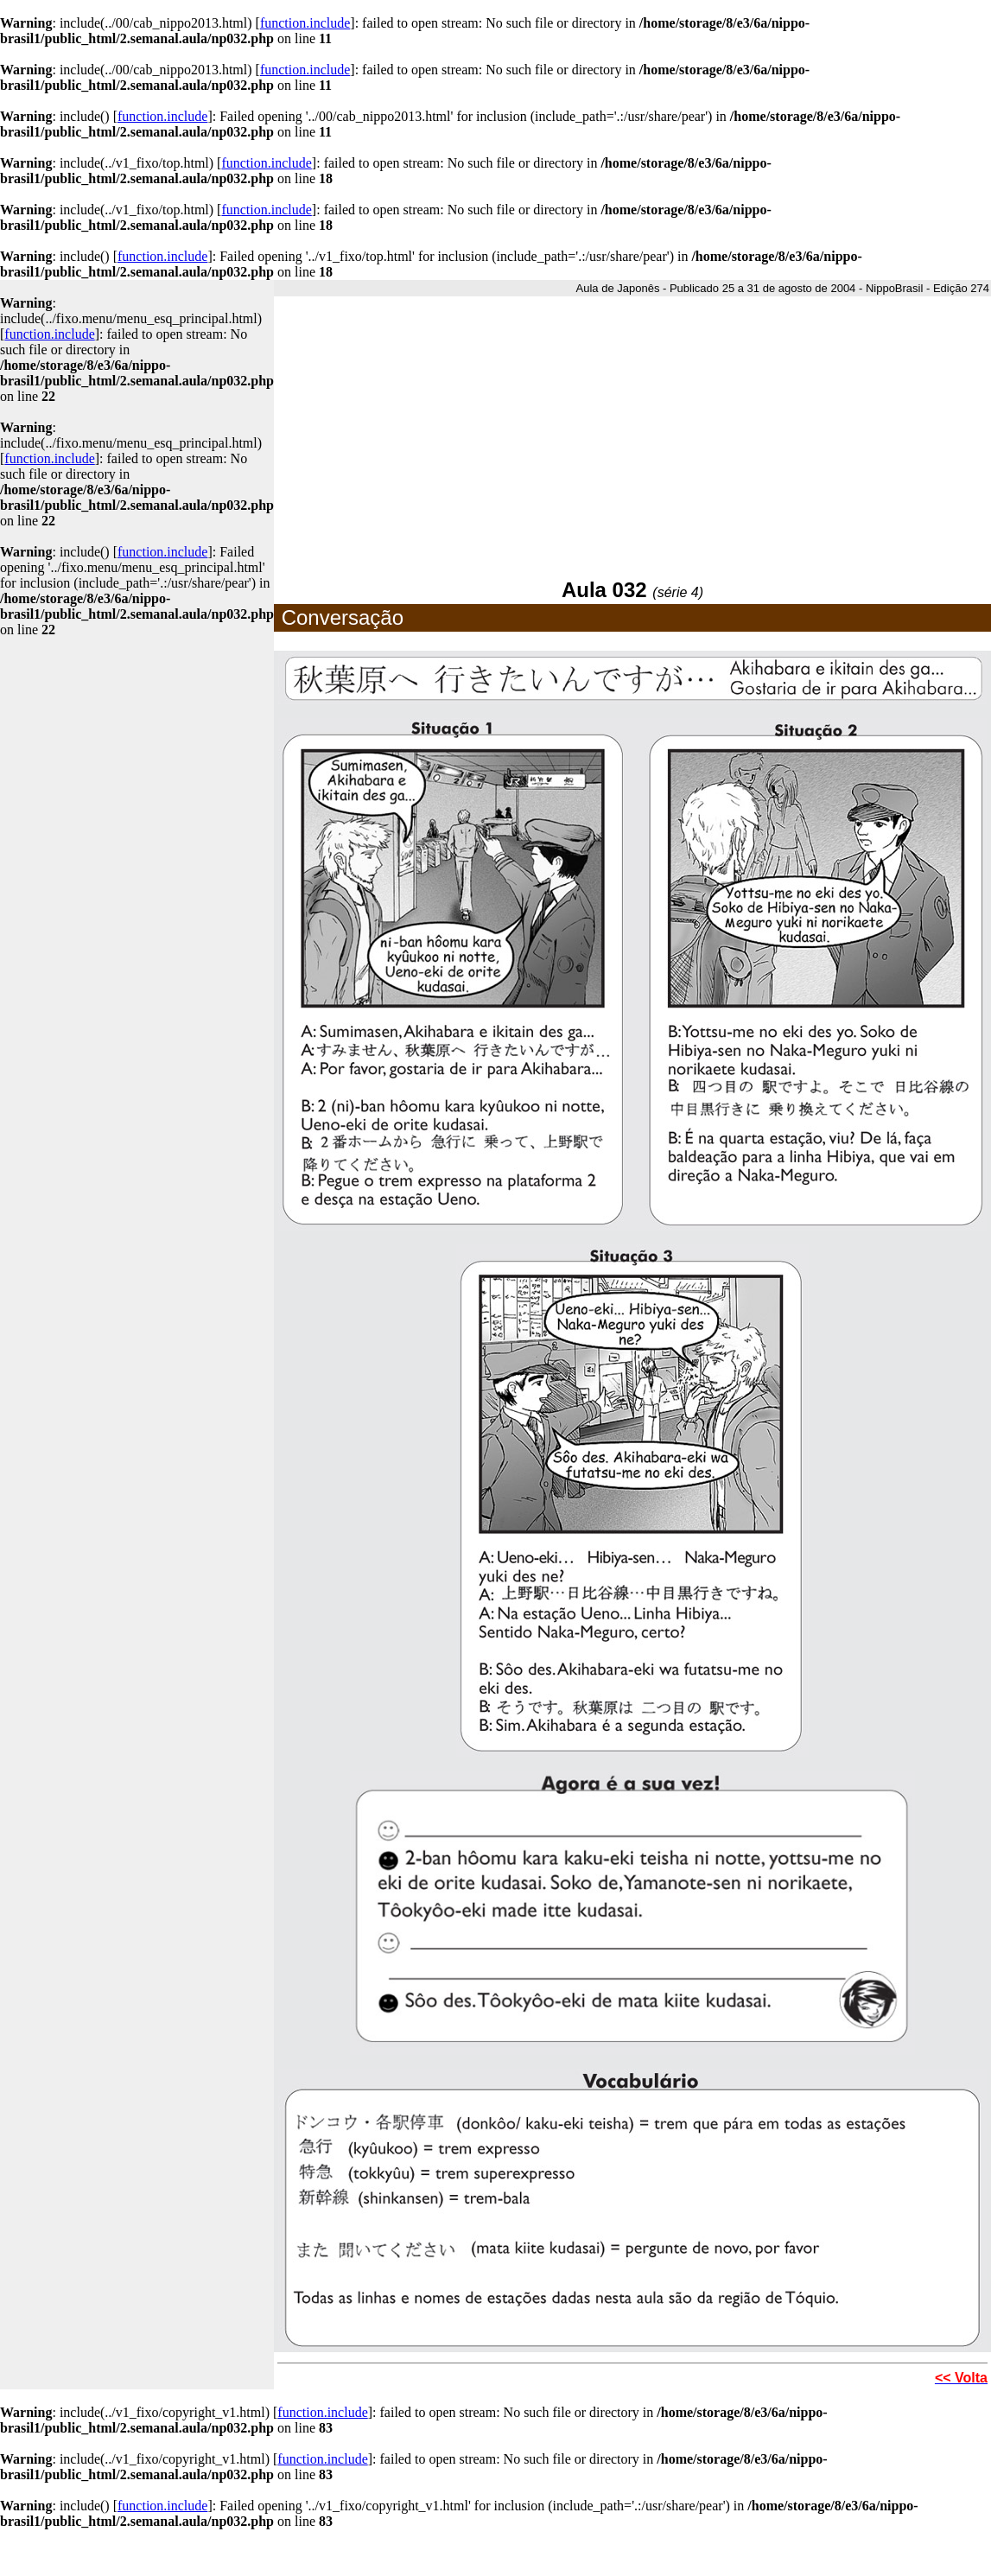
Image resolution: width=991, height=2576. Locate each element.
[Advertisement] (632, 435)
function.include (305, 23)
